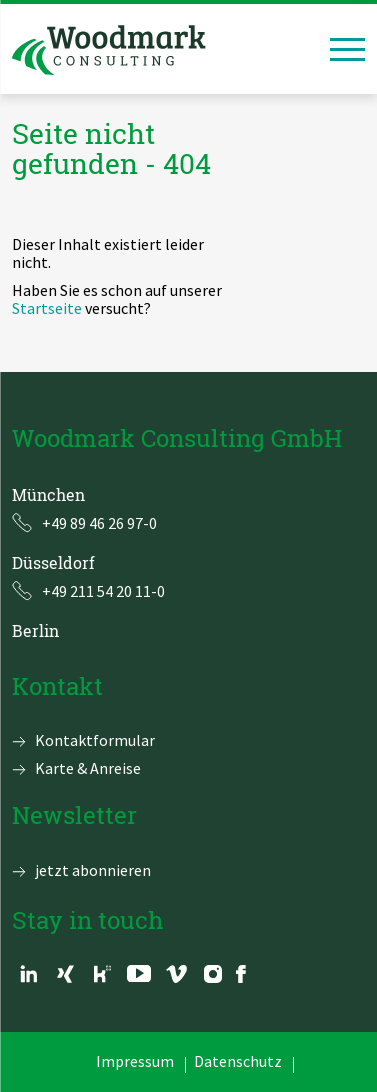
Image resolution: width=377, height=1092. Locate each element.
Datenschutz (238, 1061)
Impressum (135, 1061)
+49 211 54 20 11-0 (103, 591)
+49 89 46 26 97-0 (99, 523)
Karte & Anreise (88, 768)
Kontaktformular (95, 740)
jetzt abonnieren (93, 870)
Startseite (47, 308)
